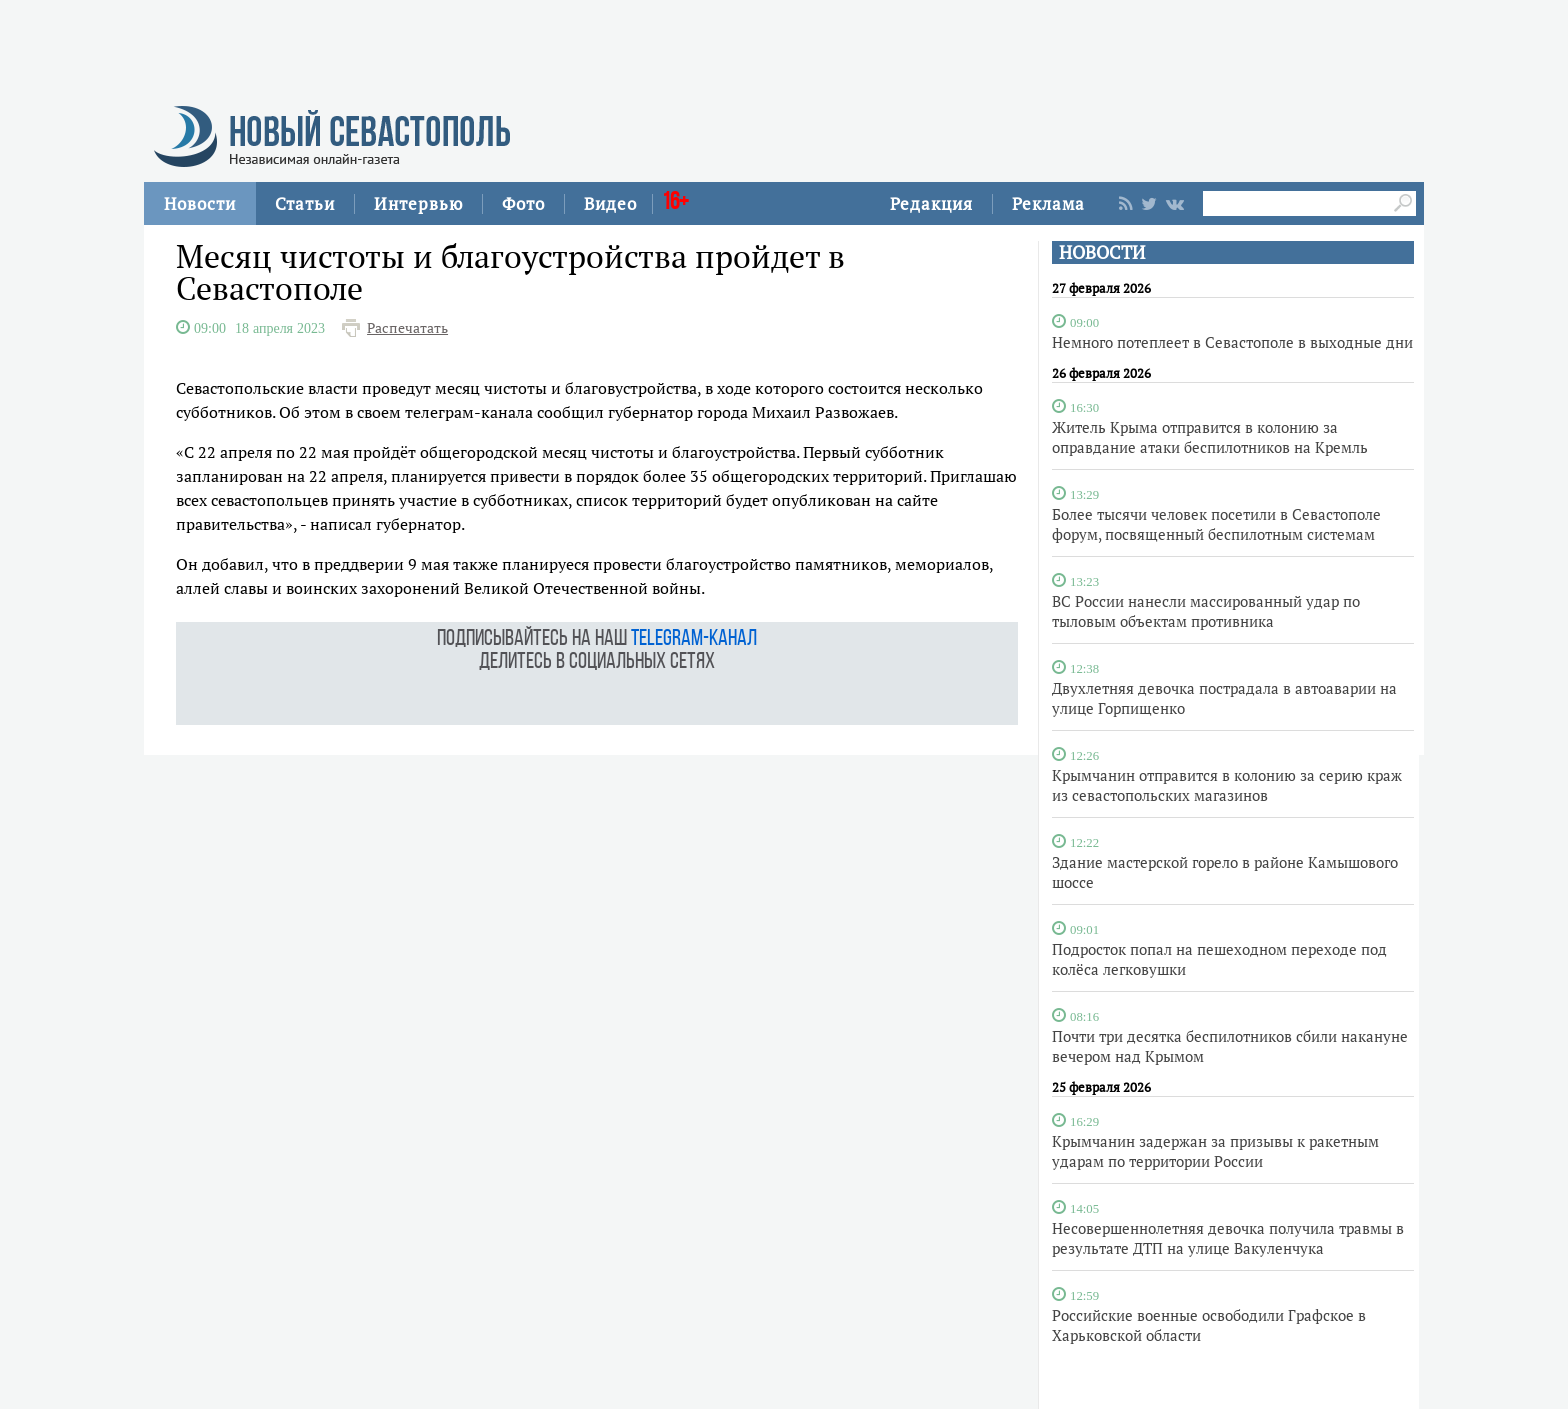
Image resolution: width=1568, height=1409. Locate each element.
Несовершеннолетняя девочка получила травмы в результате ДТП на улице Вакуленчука (1228, 1238)
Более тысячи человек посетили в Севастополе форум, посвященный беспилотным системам (1216, 524)
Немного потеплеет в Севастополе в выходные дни (1232, 342)
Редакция (931, 203)
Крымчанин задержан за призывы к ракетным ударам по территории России (1215, 1151)
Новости (200, 203)
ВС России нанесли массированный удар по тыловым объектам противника (1206, 611)
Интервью (418, 203)
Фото (523, 203)
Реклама (1048, 203)
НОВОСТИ (1102, 252)
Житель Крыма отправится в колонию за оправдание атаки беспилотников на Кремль (1210, 437)
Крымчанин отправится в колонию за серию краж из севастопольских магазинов (1227, 785)
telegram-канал (694, 639)
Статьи (305, 203)
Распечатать (407, 328)
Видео (610, 203)
